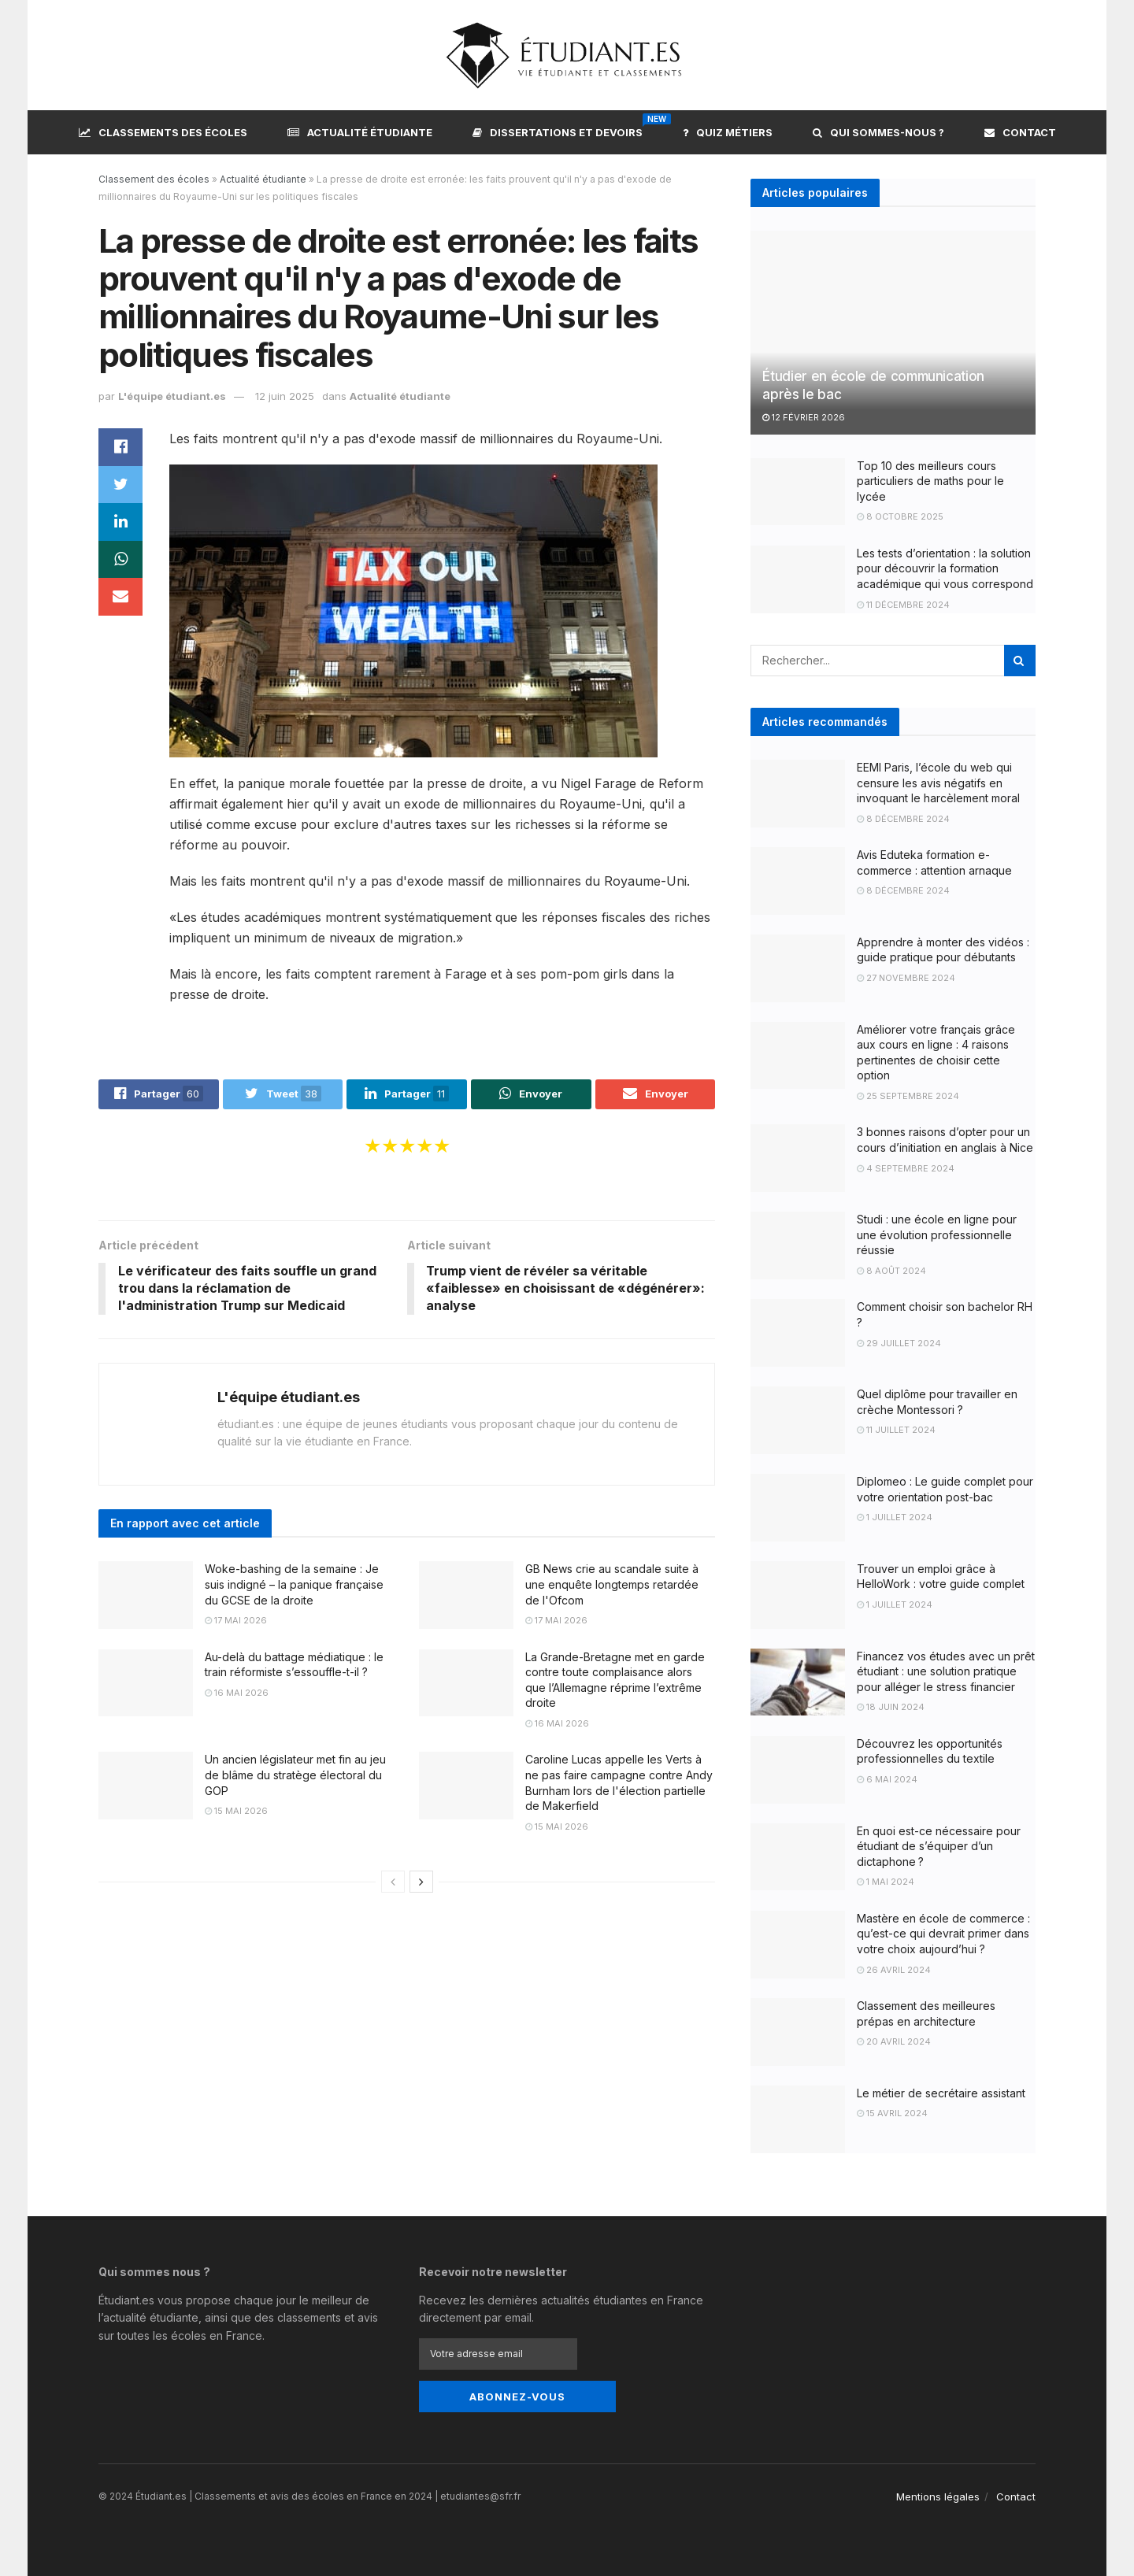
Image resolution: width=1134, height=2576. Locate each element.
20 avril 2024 (894, 2041)
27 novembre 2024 (906, 977)
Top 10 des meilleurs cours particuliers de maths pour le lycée (930, 481)
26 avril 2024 (894, 1969)
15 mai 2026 (236, 1811)
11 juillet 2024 (896, 1429)
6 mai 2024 (887, 1779)
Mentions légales (938, 2496)
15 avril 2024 (892, 2113)
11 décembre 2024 (903, 604)
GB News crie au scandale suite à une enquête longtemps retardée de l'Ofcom (612, 1585)
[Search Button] (1020, 660)
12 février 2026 (803, 417)
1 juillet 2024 (894, 1517)
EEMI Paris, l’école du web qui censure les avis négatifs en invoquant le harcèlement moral (938, 783)
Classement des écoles (153, 179)
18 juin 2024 (891, 1706)
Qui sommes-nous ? (878, 132)
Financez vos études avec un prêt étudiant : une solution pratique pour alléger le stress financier (946, 1671)
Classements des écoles (163, 132)
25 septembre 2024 (908, 1095)
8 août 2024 (891, 1270)
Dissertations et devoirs (557, 130)
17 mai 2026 (236, 1621)
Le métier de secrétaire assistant (941, 2093)
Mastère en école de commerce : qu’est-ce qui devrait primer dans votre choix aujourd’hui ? (943, 1934)
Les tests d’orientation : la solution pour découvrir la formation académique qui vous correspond (945, 568)
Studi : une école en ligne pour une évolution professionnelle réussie (937, 1234)
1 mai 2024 (885, 1881)
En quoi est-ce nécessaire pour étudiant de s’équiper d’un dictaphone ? (939, 1846)
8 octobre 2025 (900, 516)
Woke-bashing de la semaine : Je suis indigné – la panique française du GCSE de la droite (294, 1585)
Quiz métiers (728, 132)
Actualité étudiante (359, 132)
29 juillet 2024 (899, 1343)
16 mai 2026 (237, 1693)
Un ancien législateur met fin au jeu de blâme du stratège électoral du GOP (295, 1775)
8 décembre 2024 (903, 818)
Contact (1020, 132)
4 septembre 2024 (905, 1168)
